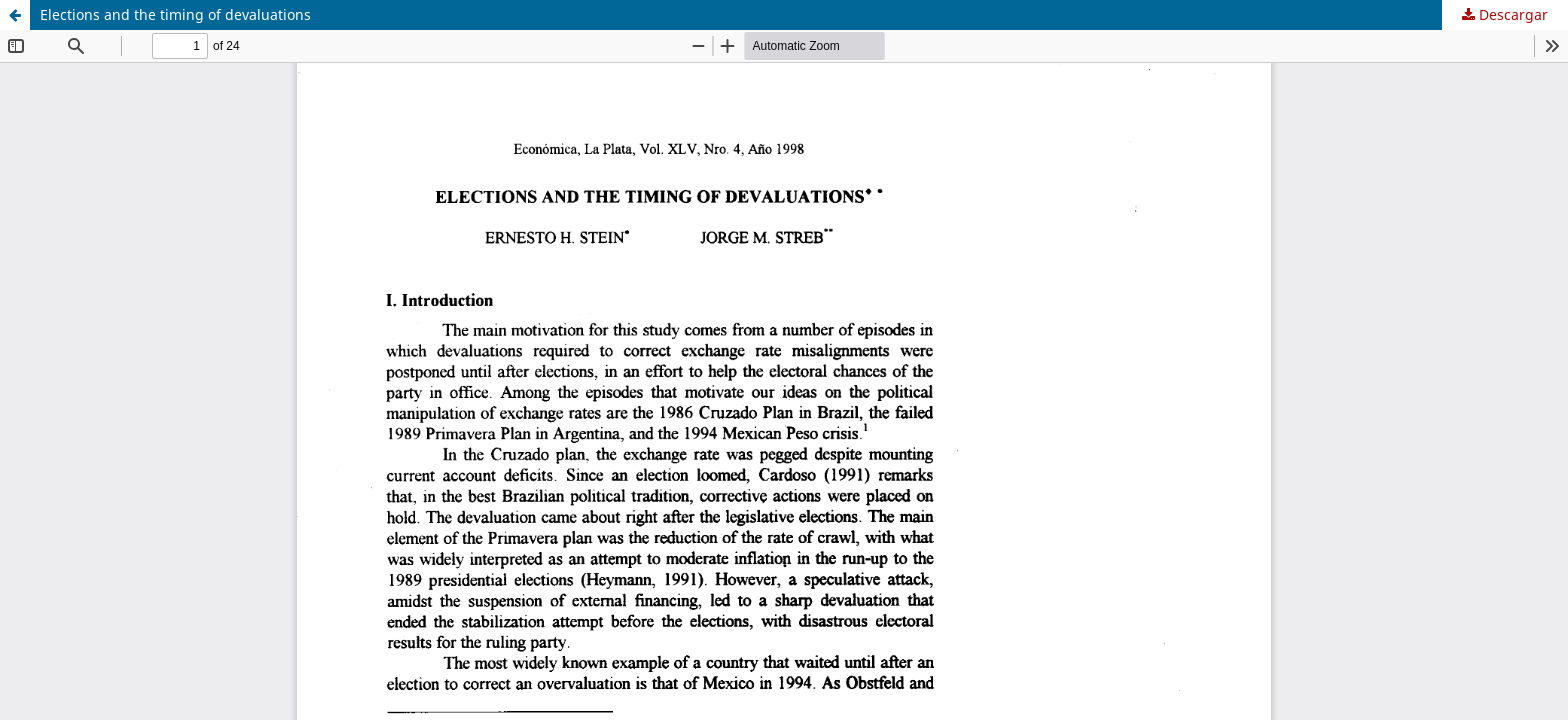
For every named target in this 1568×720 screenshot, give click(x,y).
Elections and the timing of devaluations (175, 14)
